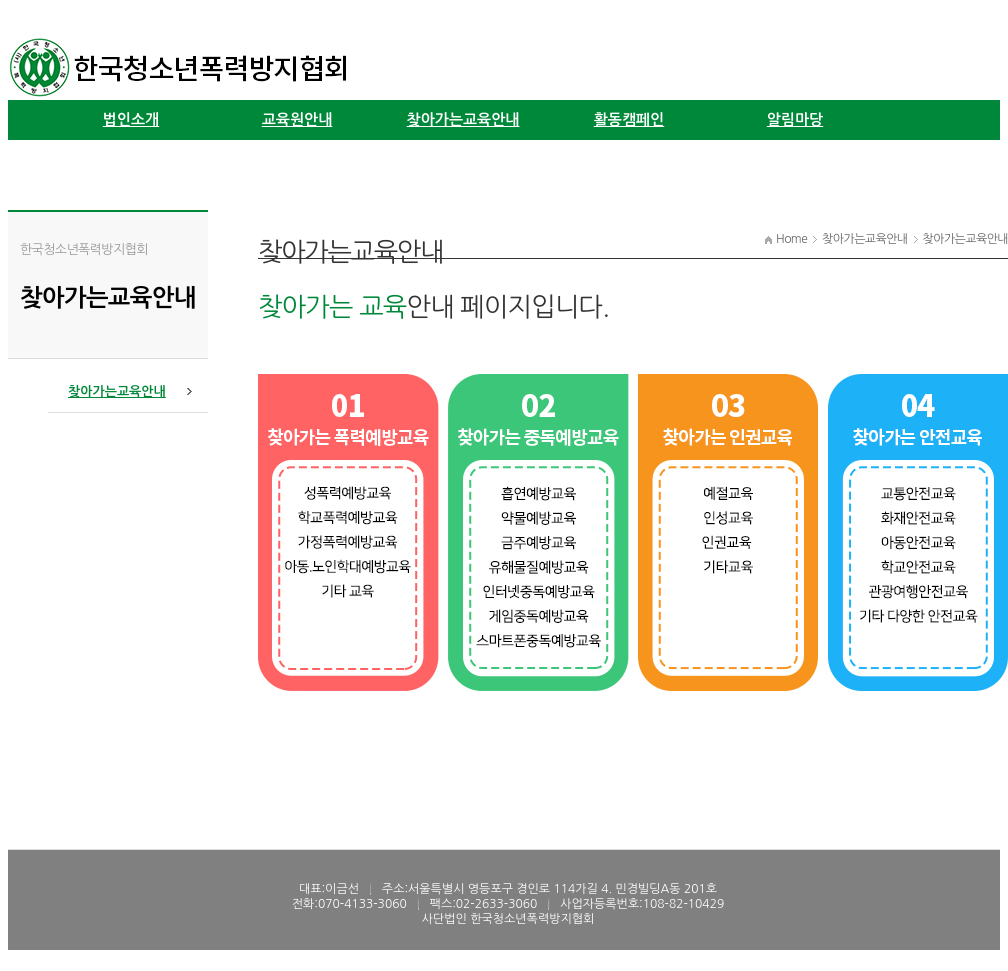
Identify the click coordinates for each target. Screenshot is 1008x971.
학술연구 (131, 159)
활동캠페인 (629, 119)
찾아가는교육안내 (463, 119)
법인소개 (131, 119)
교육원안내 (297, 119)
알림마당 (795, 119)
